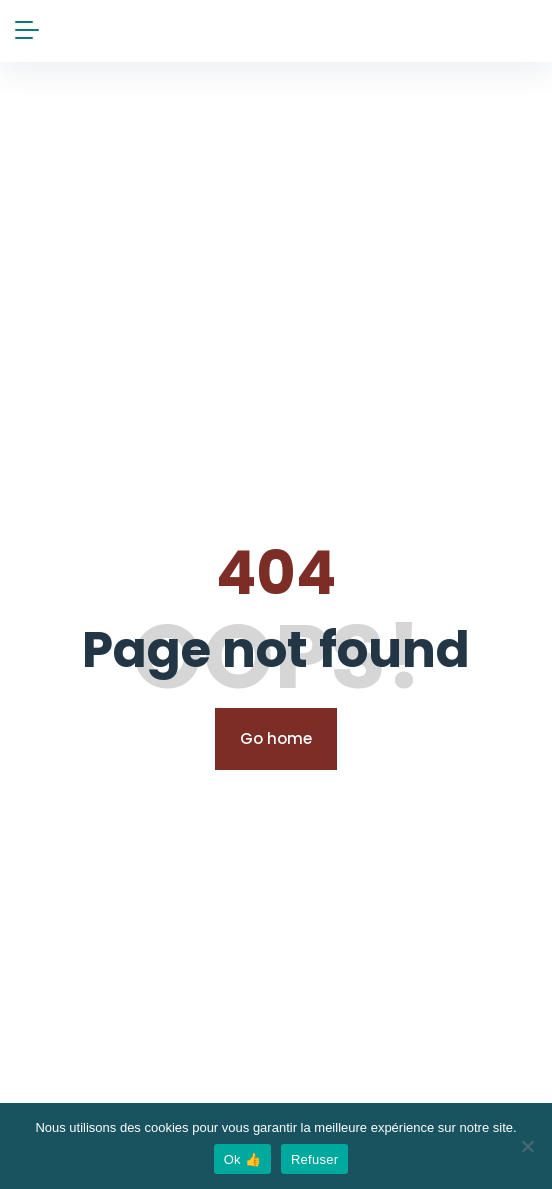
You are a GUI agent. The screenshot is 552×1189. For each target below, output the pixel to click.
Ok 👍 (242, 1159)
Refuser (314, 1159)
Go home (276, 738)
